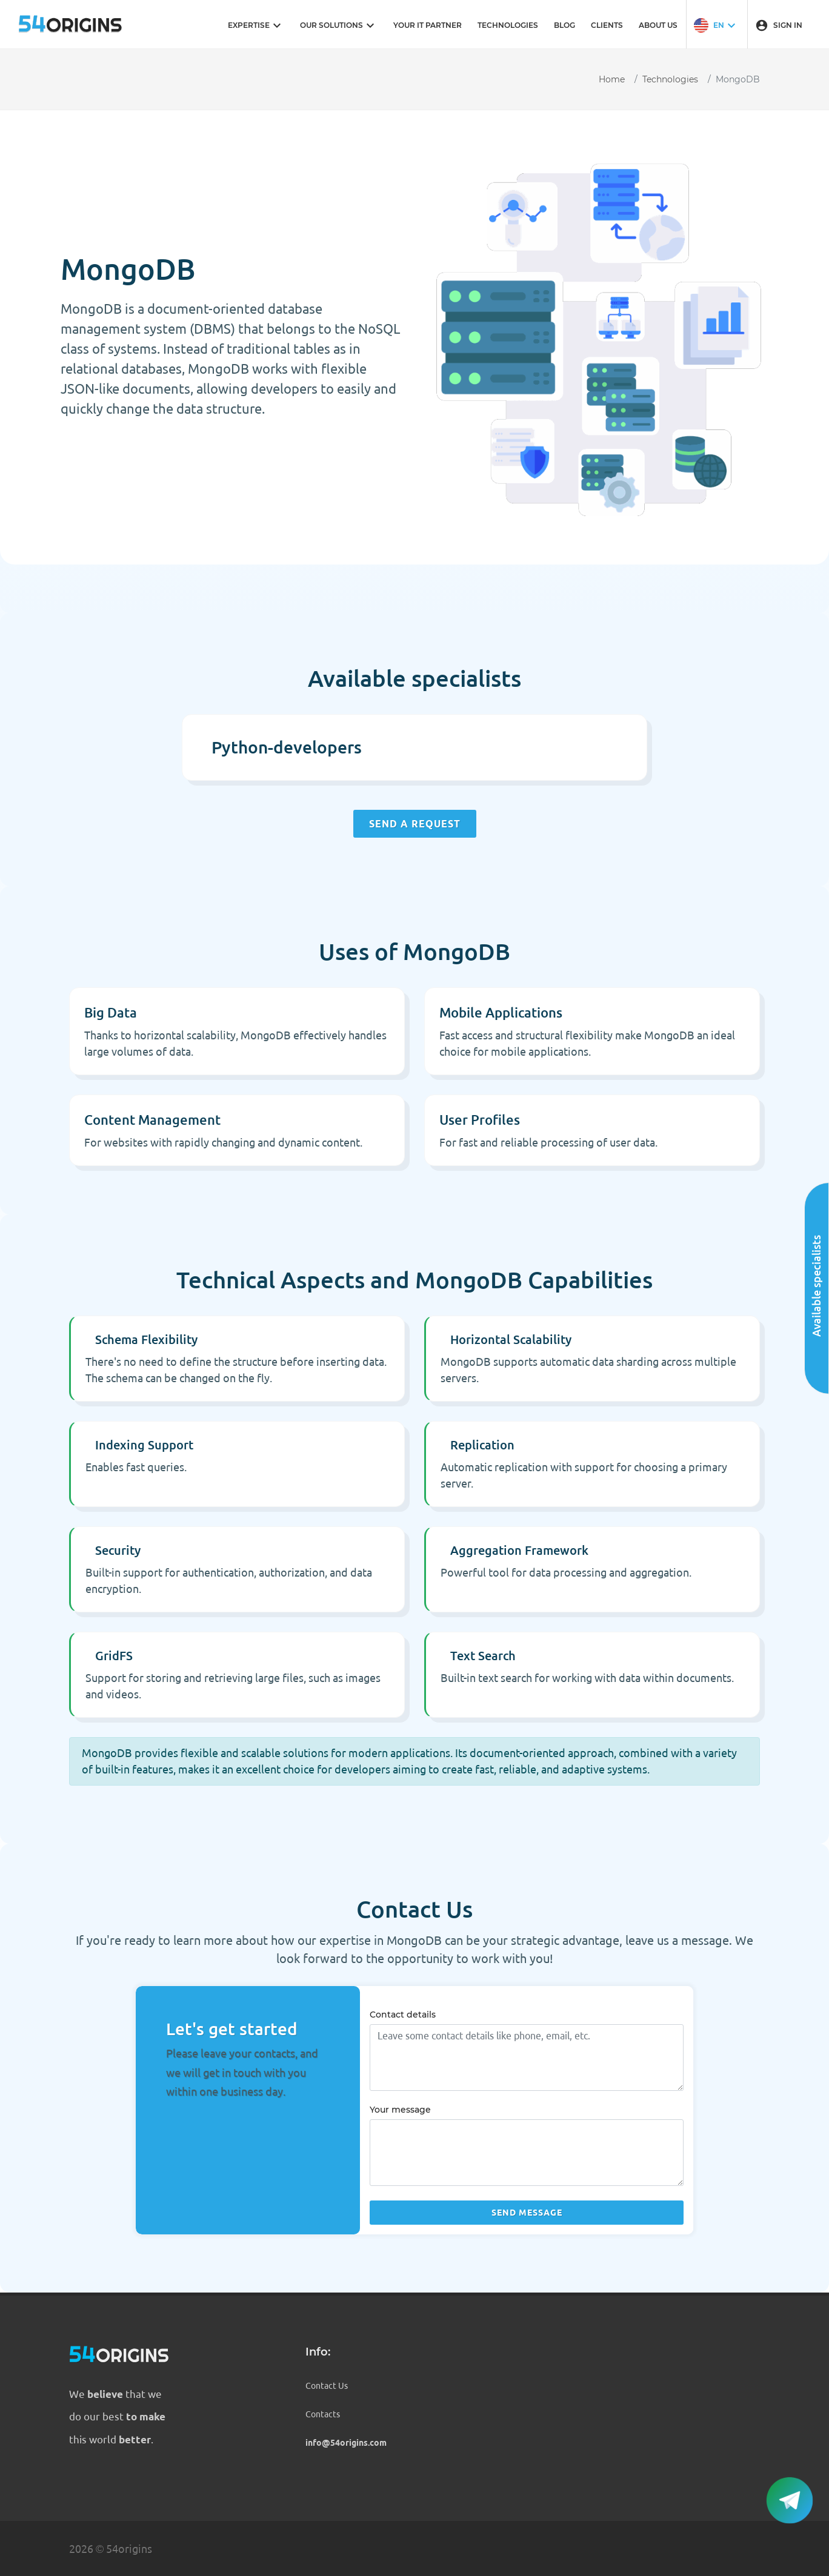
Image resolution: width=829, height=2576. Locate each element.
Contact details (403, 2014)
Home (612, 79)
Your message (400, 2109)
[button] (716, 24)
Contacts (322, 2414)
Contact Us (326, 2386)
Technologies (670, 79)
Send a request (415, 823)
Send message (526, 2212)
